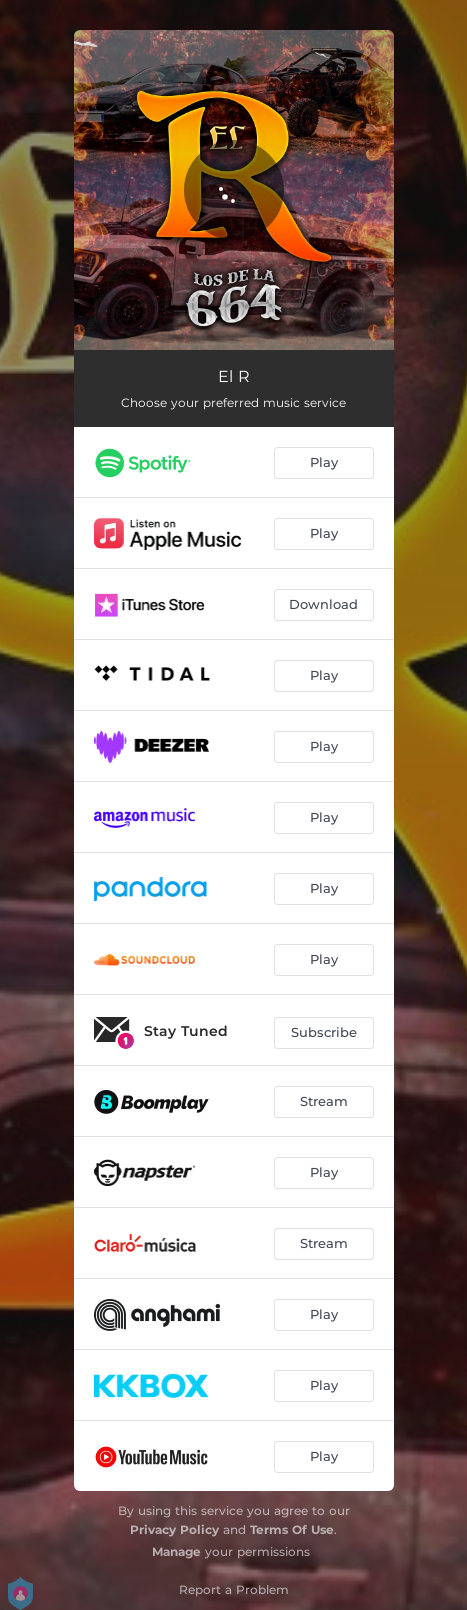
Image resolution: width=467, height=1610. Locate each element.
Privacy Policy (174, 1529)
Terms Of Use (292, 1529)
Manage (176, 1551)
